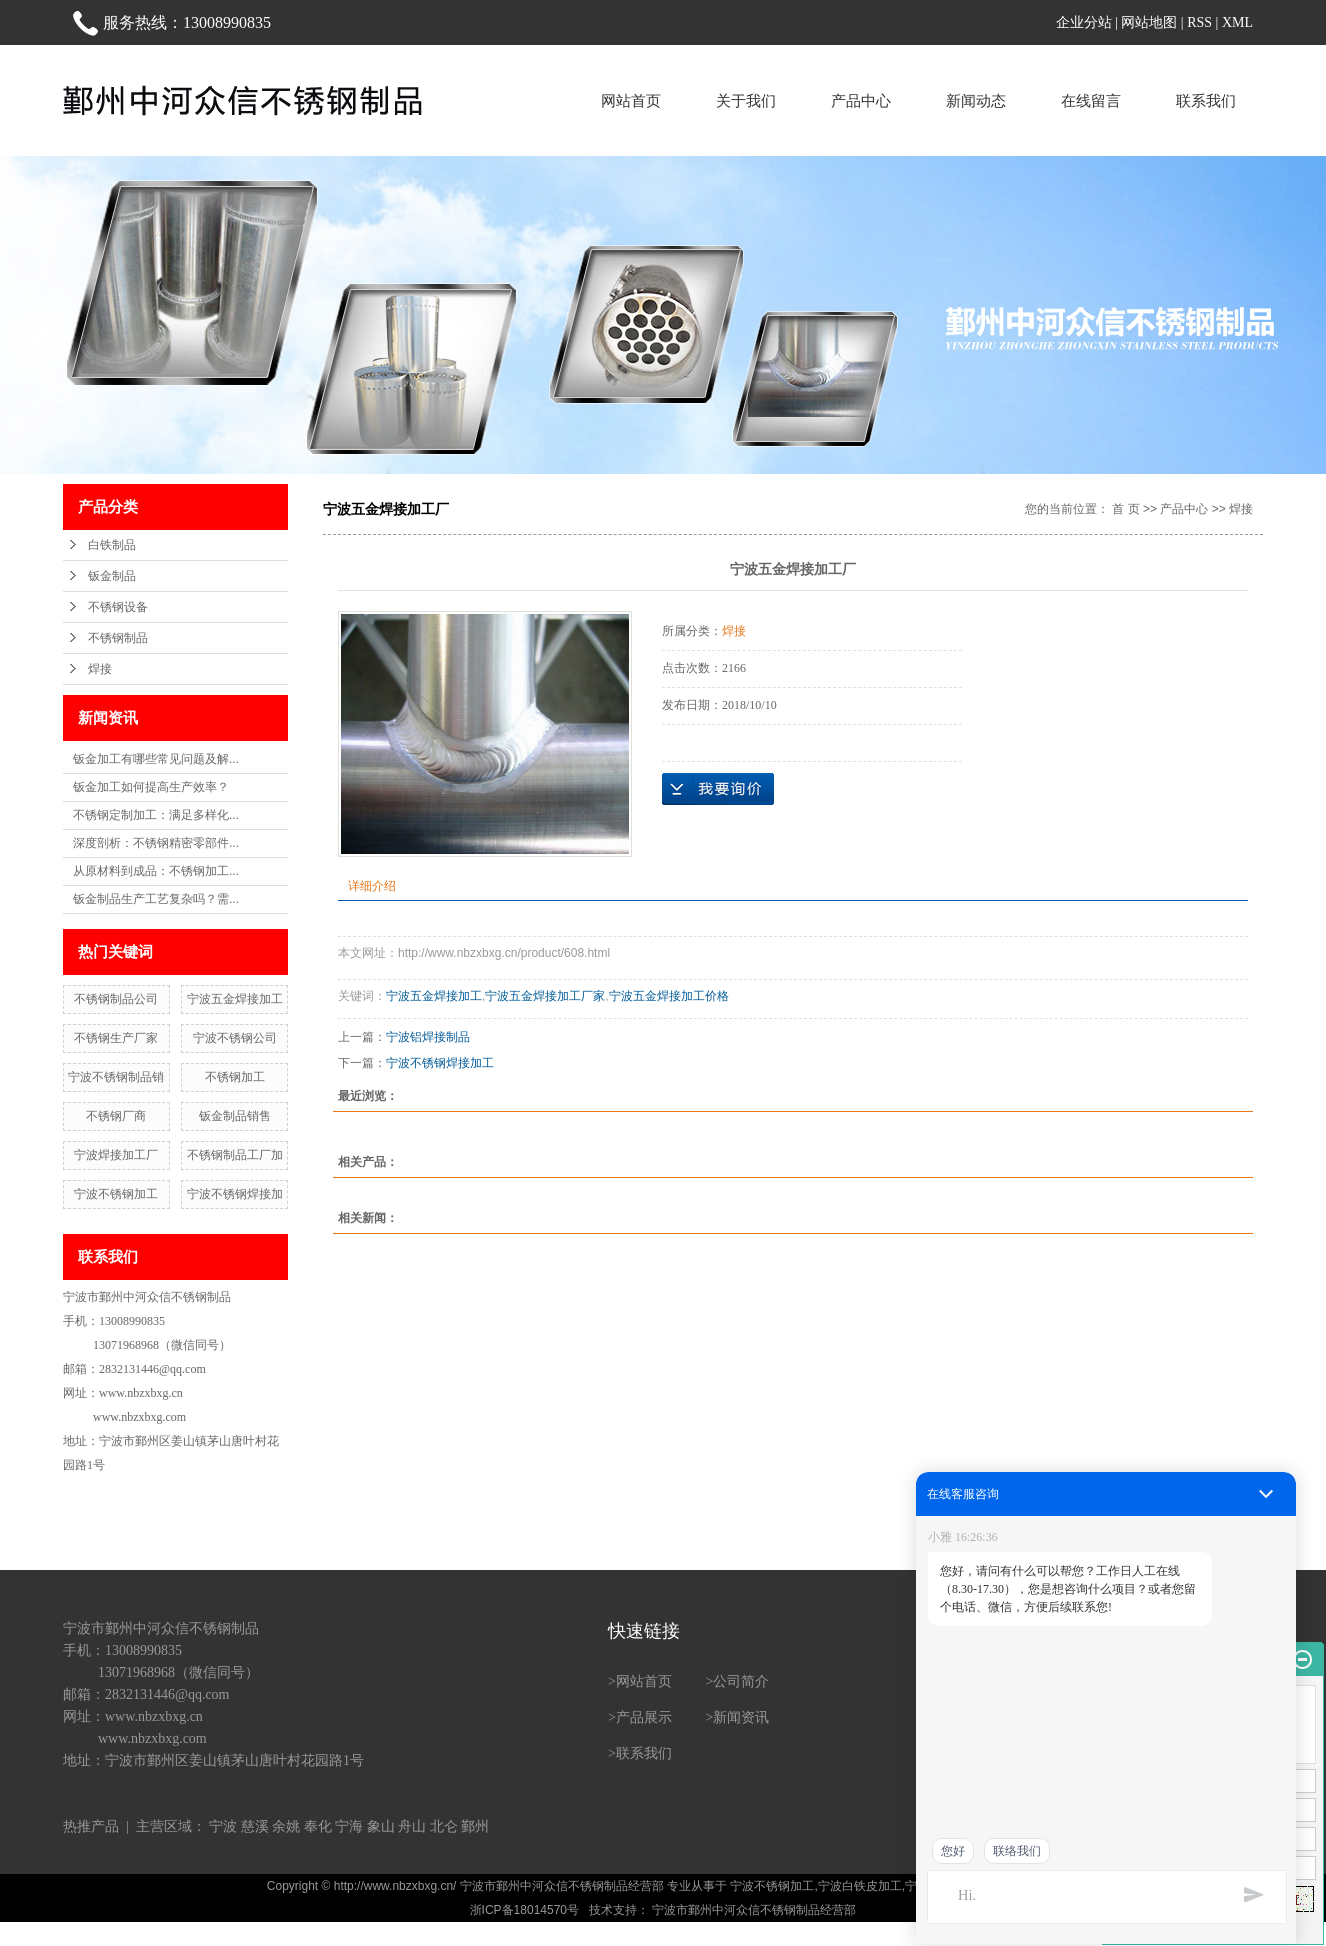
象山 (381, 1826)
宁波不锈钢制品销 (116, 1077)
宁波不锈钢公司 (235, 1038)
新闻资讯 (741, 1717)
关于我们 (746, 100)
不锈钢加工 (235, 1077)
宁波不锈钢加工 (116, 1194)
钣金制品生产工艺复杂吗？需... (156, 899)
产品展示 (644, 1717)
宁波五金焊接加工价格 (669, 996)
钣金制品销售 (235, 1116)
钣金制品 (112, 576)
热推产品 (91, 1826)
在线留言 (1091, 100)
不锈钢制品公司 (116, 999)
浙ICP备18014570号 (524, 1910)
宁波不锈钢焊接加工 (440, 1063)
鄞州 (475, 1826)
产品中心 (861, 100)
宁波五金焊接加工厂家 (545, 996)
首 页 (1125, 509)
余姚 (286, 1826)
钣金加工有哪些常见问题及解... (156, 759)
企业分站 (1084, 22)
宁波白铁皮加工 (860, 1886)
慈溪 (255, 1826)
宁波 (223, 1826)
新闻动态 (976, 100)
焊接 (100, 669)
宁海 (349, 1826)
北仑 (444, 1826)
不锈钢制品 (118, 638)
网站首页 (631, 100)
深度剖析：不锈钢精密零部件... (156, 843)
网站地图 (1149, 22)
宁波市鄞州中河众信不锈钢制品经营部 (752, 1910)
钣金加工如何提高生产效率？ (151, 787)
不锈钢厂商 (116, 1116)
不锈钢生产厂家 (116, 1038)
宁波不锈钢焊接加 (235, 1194)
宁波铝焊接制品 (428, 1037)
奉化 (318, 1826)
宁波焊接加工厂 (116, 1155)
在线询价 (718, 789)
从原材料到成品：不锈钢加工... (156, 871)
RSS (1199, 22)
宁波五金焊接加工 (235, 999)
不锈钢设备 (118, 607)
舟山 (412, 1826)
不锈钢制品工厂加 (235, 1155)
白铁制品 (112, 545)
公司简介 (741, 1681)
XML (1237, 22)
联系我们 (1206, 100)
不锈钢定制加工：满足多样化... (156, 815)
